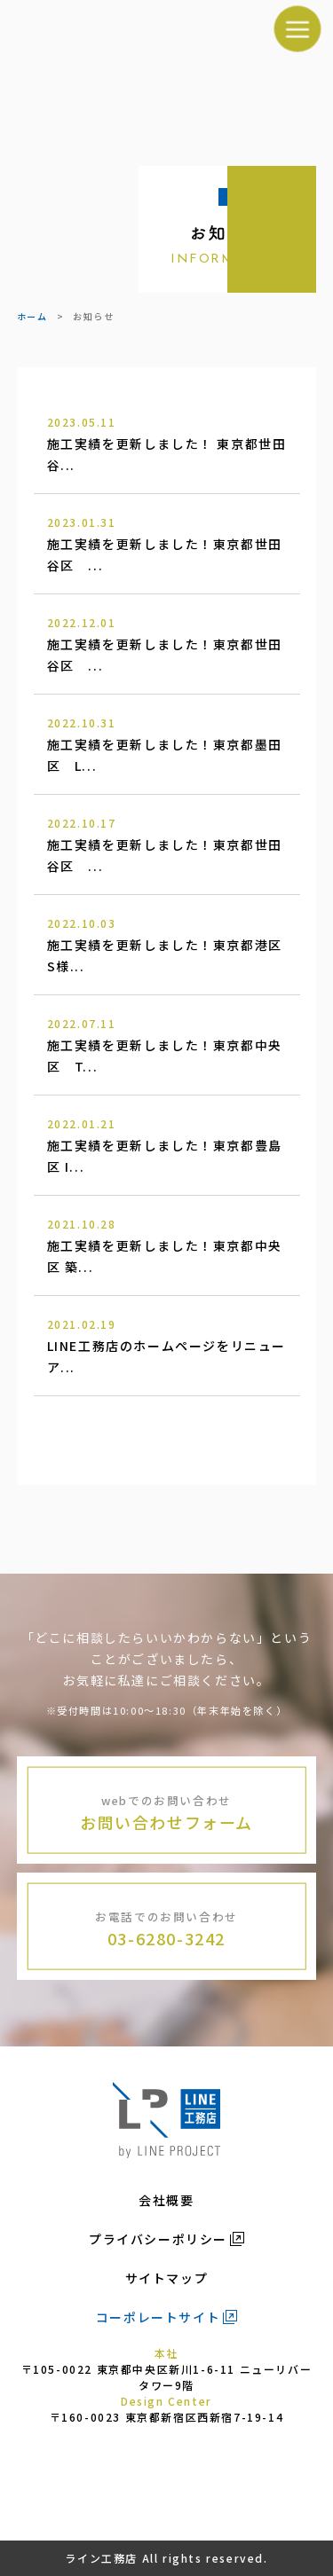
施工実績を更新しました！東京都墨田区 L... (167, 743)
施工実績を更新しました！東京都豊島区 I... (167, 1144)
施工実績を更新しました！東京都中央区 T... (167, 1044)
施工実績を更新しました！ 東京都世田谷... (167, 443)
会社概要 (166, 2200)
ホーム (32, 316)
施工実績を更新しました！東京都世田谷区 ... (167, 543)
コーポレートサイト (158, 2317)
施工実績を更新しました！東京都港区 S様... (172, 944)
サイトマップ (167, 2278)
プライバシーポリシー (158, 2239)
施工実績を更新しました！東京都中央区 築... (167, 1244)
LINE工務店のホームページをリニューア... (167, 1345)
